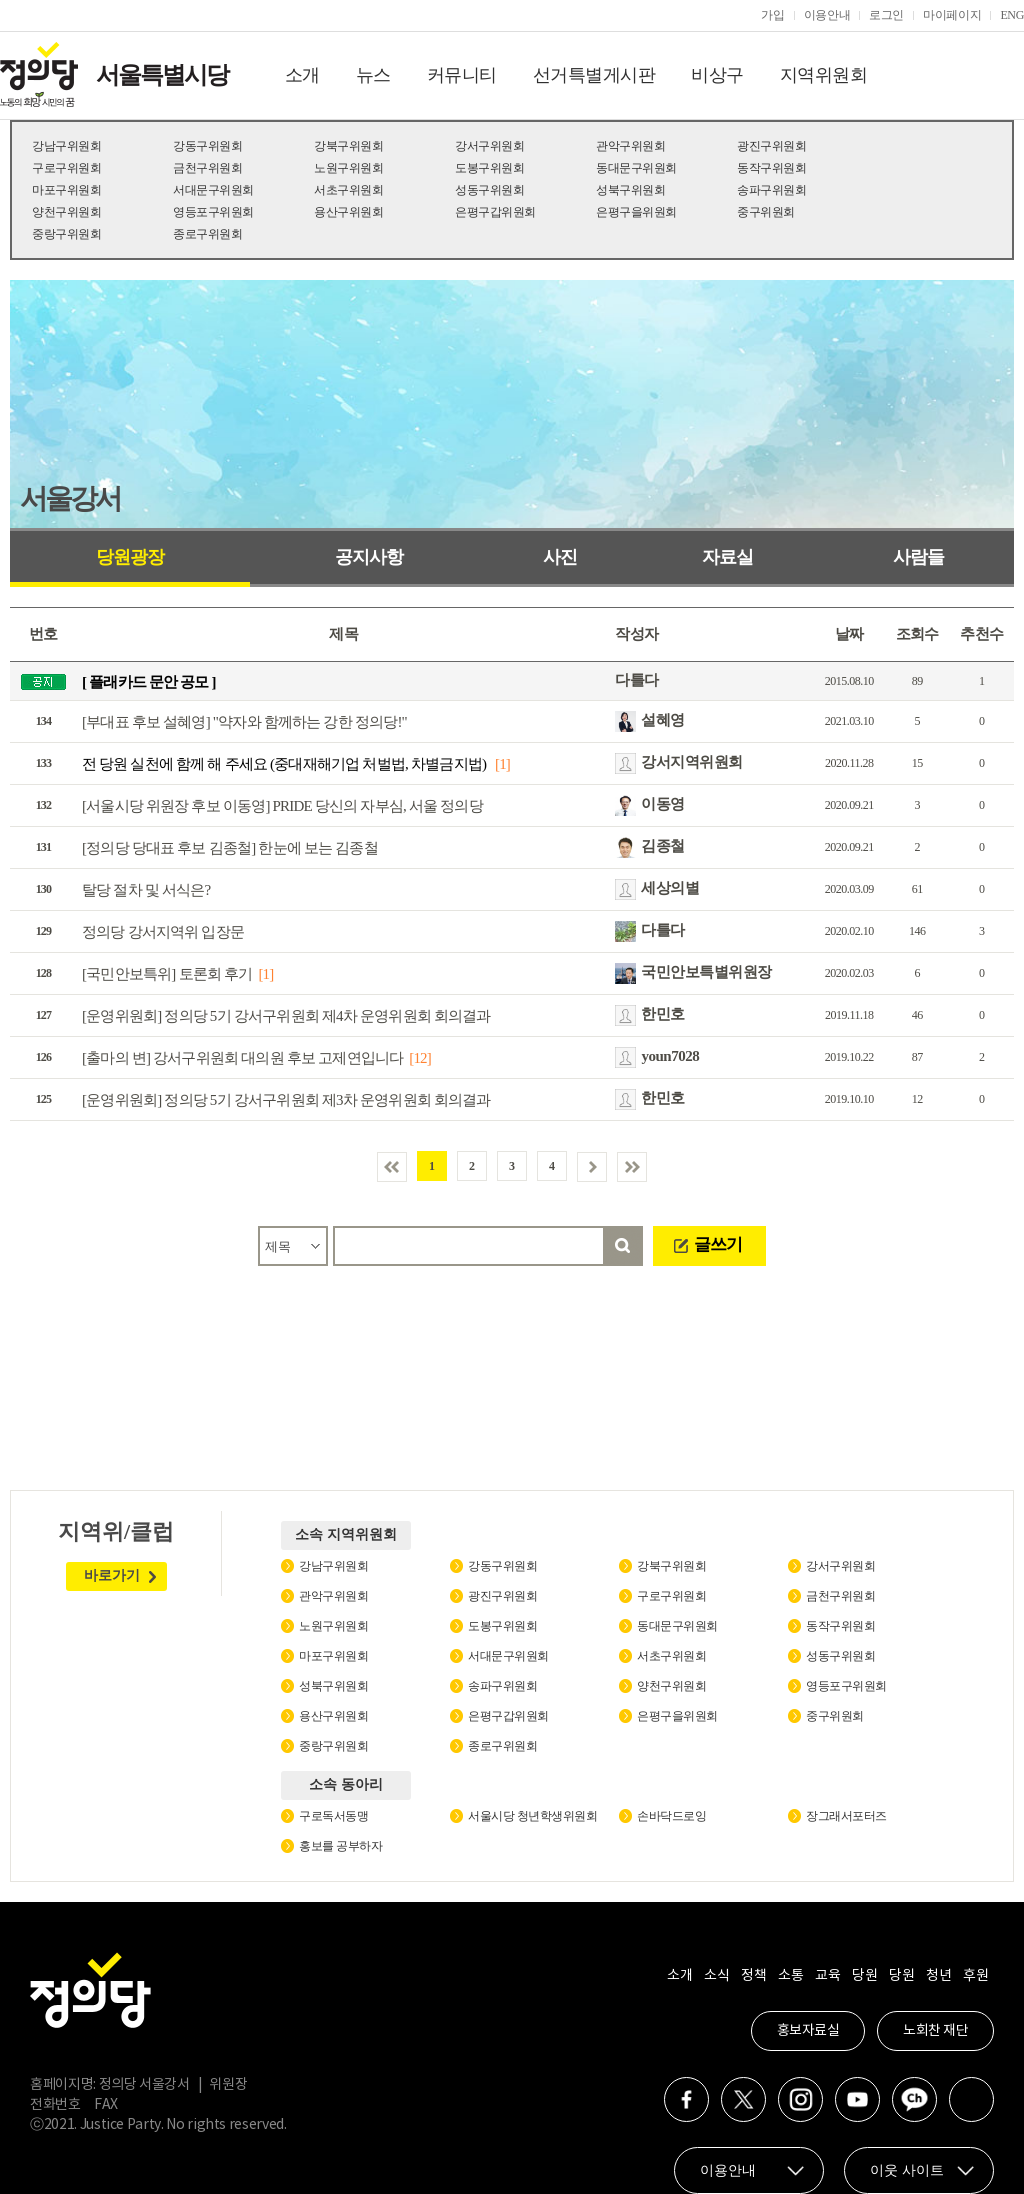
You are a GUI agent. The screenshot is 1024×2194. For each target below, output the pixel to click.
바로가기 (112, 1575)
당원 (864, 1976)
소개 (302, 75)
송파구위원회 (771, 190)
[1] (502, 764)
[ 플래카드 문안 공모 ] (149, 682)
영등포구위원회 (213, 212)
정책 (753, 1976)
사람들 (918, 557)
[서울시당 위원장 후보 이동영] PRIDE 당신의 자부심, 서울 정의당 (282, 806)
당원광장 (130, 557)
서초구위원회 (348, 190)
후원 (975, 1976)
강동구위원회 (207, 146)
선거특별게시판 (594, 75)
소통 (790, 1976)
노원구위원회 (348, 168)
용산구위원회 (348, 212)
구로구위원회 (66, 168)
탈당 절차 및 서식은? (146, 890)
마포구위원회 (66, 190)
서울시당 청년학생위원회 (532, 1816)
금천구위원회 (207, 168)
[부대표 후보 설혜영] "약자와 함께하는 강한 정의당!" (244, 722)
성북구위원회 (630, 190)
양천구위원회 (66, 212)
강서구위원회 (489, 146)
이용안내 (827, 15)
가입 (772, 15)
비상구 (717, 75)
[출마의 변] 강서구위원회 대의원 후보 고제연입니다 (242, 1058)
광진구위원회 (771, 146)
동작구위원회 (771, 168)
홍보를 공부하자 (340, 1846)
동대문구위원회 (636, 168)
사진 (560, 557)
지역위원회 (824, 75)
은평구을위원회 (636, 212)
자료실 (727, 557)
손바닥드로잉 (671, 1816)
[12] (420, 1058)
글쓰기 (718, 1244)
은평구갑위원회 (495, 212)
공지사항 (369, 557)
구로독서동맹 (333, 1816)
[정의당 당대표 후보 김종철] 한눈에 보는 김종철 (230, 848)
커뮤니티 (462, 75)
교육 (827, 1976)
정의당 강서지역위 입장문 (163, 932)
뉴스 (373, 75)
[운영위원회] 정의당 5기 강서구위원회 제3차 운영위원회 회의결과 (286, 1100)
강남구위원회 (66, 146)
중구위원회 (766, 212)
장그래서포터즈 (846, 1816)
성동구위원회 (489, 190)
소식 (716, 1976)
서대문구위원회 (213, 190)
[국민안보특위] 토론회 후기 (167, 974)
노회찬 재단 (935, 2031)
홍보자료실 (808, 2031)
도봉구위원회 (489, 168)
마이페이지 (952, 15)
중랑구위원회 (66, 234)
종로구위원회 (207, 234)
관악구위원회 (630, 146)
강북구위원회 (348, 146)
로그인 (886, 15)
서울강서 (70, 498)
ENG (1012, 15)
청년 (938, 1976)
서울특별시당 (162, 75)
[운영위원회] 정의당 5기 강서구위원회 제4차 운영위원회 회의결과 (286, 1016)
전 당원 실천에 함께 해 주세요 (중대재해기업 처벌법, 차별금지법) (285, 764)
